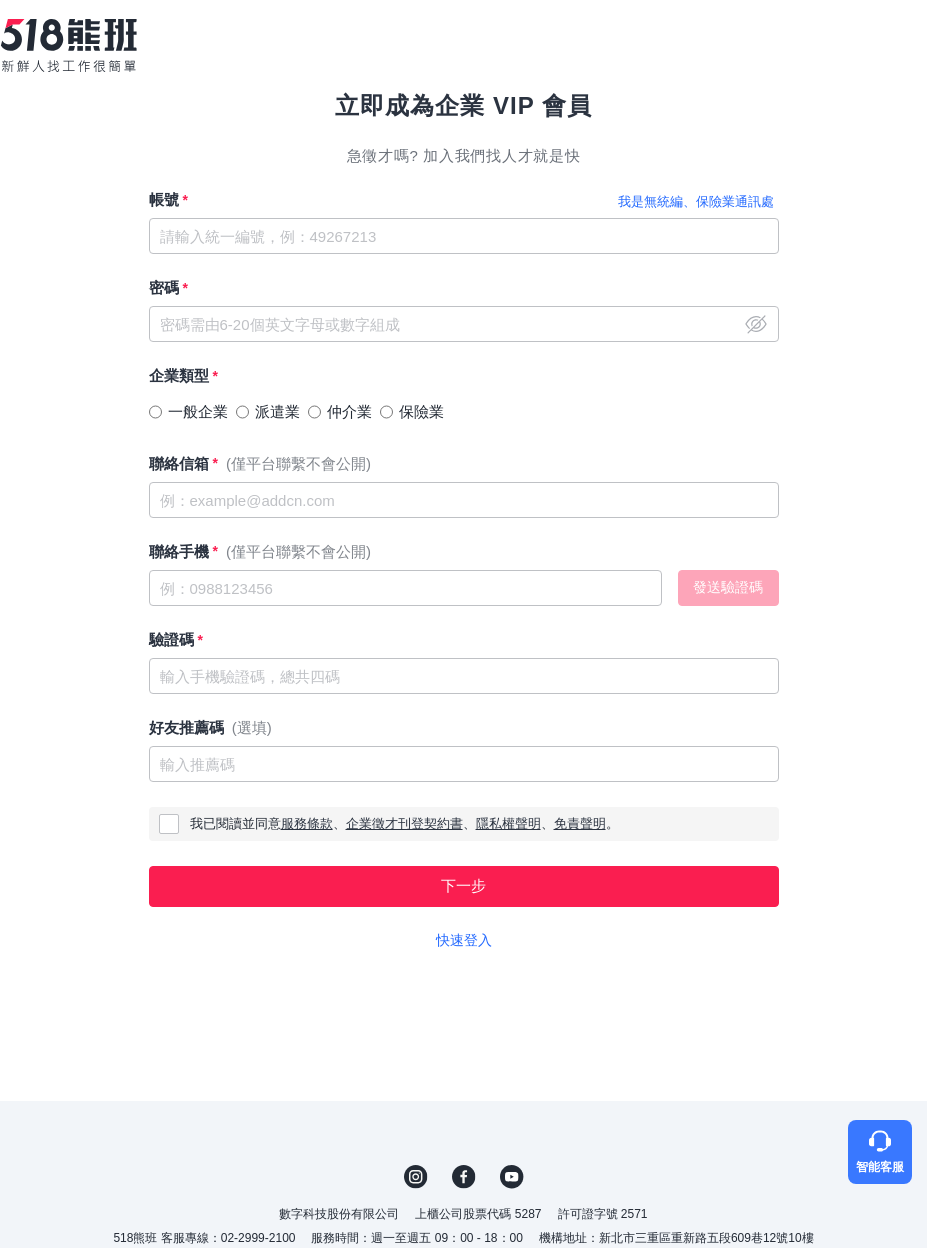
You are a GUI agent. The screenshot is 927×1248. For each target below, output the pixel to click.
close (756, 324)
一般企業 (198, 411)
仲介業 (349, 411)
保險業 (421, 411)
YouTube (512, 1177)
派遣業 (277, 411)
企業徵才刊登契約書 (404, 823)
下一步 (463, 885)
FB (464, 1177)
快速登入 (464, 940)
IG (416, 1177)
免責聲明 (580, 823)
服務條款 (307, 823)
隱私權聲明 (508, 823)
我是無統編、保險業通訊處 (696, 201)
